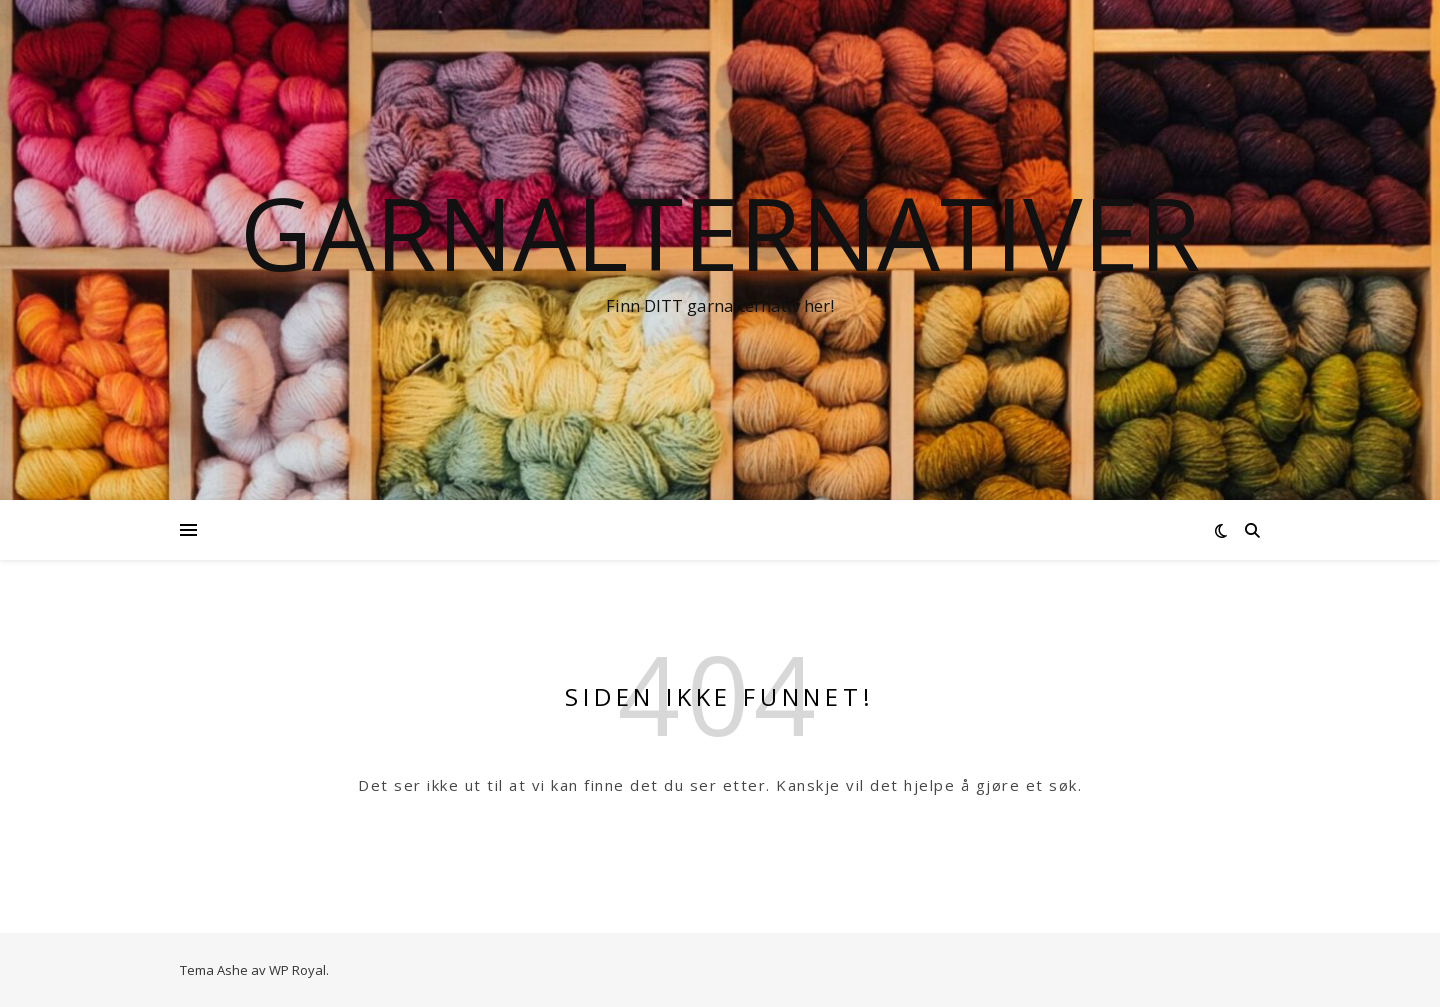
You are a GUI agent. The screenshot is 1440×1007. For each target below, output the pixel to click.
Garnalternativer (720, 232)
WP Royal (297, 970)
